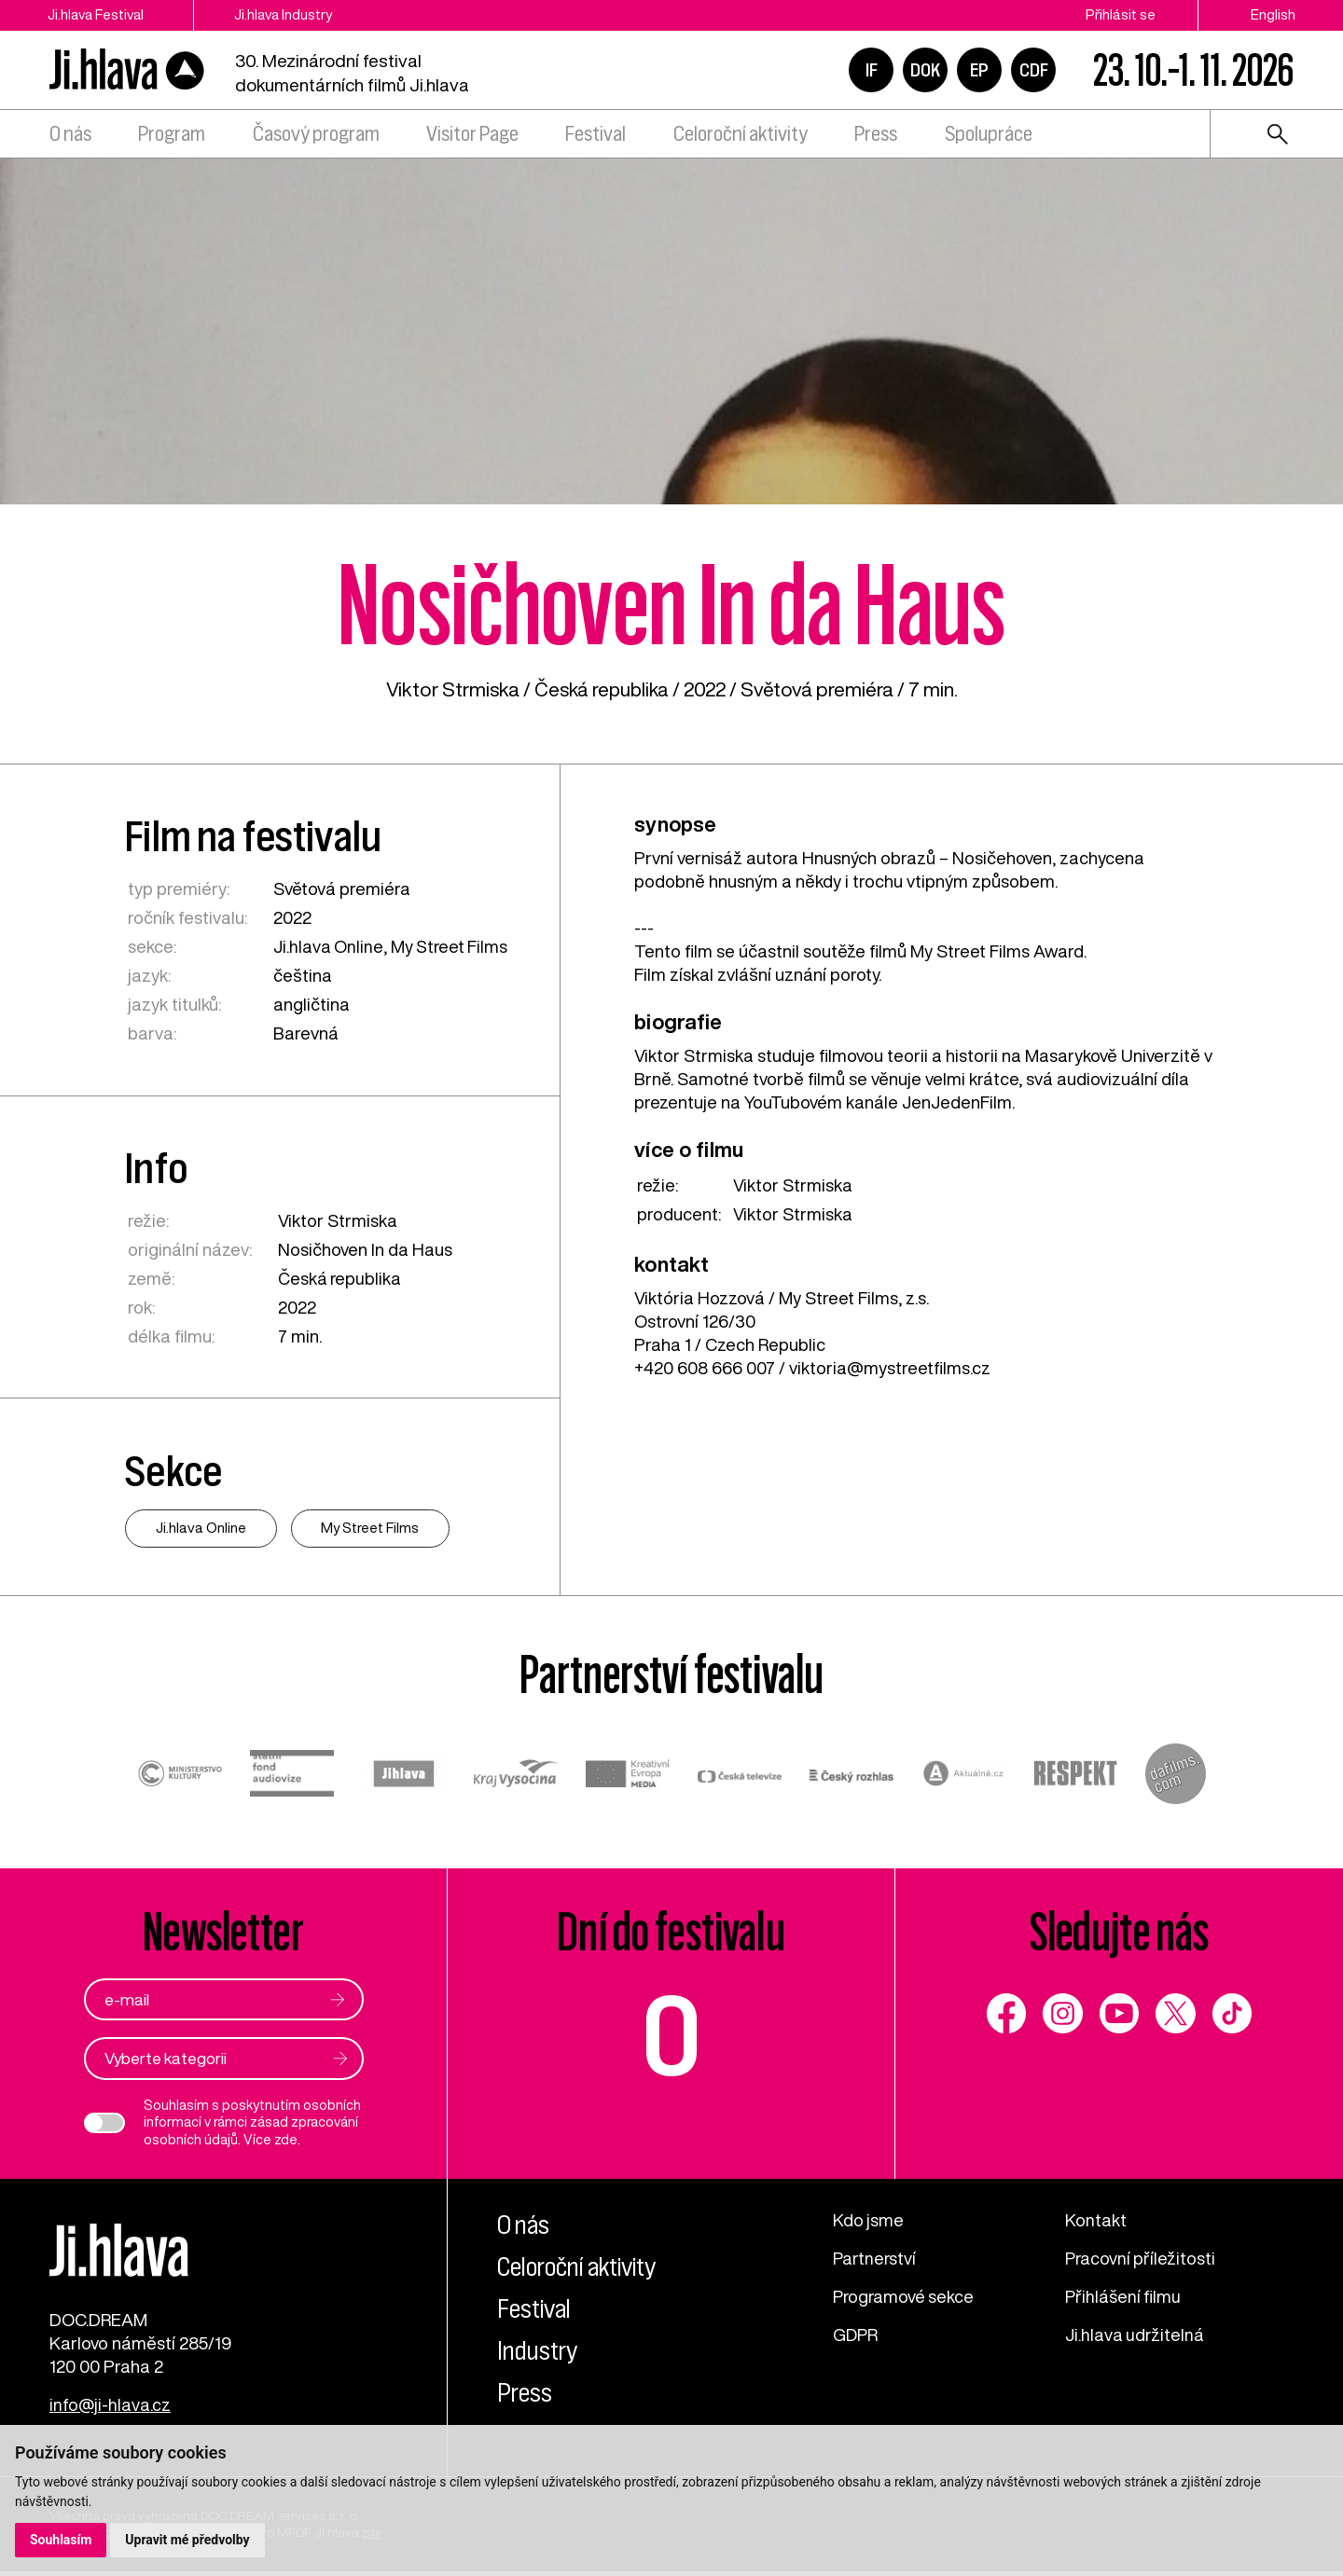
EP (979, 70)
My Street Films (451, 946)
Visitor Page (472, 134)
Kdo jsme (869, 2220)
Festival (595, 134)
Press (875, 134)
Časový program (316, 134)
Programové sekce (905, 2297)
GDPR (856, 2335)
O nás (70, 134)
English (1273, 14)
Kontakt (1096, 2220)
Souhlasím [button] (61, 2539)
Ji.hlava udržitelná (1135, 2335)
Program (171, 134)
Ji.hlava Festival (98, 14)
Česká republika (602, 689)
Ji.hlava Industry (293, 14)
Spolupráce (988, 134)
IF (871, 70)
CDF (1033, 70)
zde (286, 2140)
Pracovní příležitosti (1141, 2259)
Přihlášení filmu (1124, 2297)
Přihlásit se (1121, 14)
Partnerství (876, 2259)
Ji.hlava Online (328, 946)
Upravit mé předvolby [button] (188, 2539)
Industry (539, 2351)
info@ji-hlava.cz (110, 2409)
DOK (925, 70)
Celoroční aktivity (740, 134)
